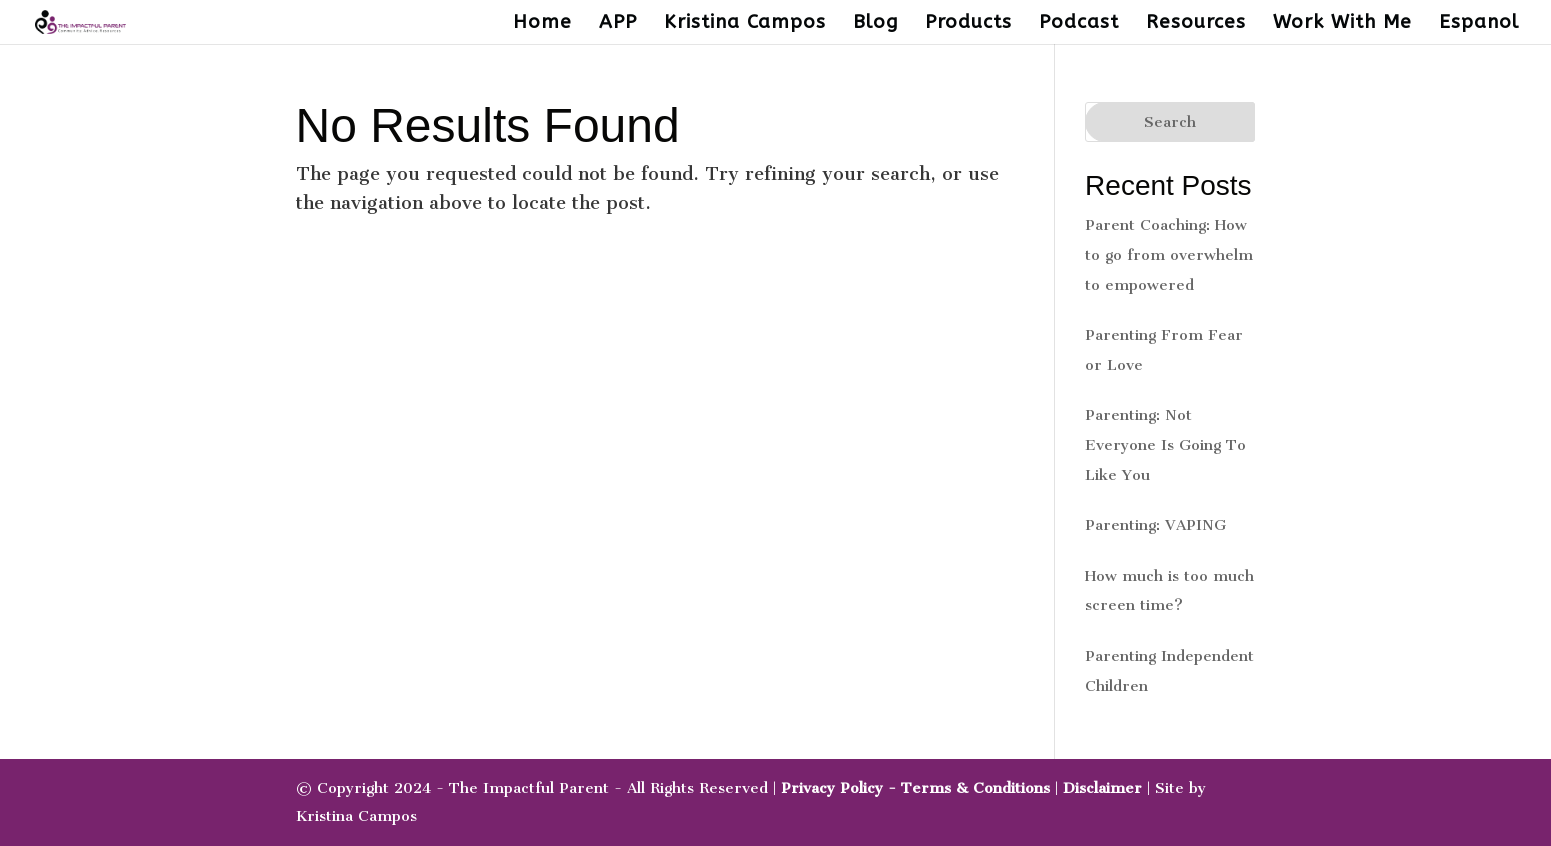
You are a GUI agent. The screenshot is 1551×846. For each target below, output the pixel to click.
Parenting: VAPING (1155, 525)
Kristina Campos (745, 24)
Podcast (1079, 24)
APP (618, 24)
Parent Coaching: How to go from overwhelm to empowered (1169, 255)
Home (542, 24)
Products (968, 24)
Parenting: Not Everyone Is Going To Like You (1165, 445)
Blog (875, 24)
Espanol (1479, 24)
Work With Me (1342, 24)
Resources (1196, 24)
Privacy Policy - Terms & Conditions (915, 788)
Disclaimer (1102, 788)
